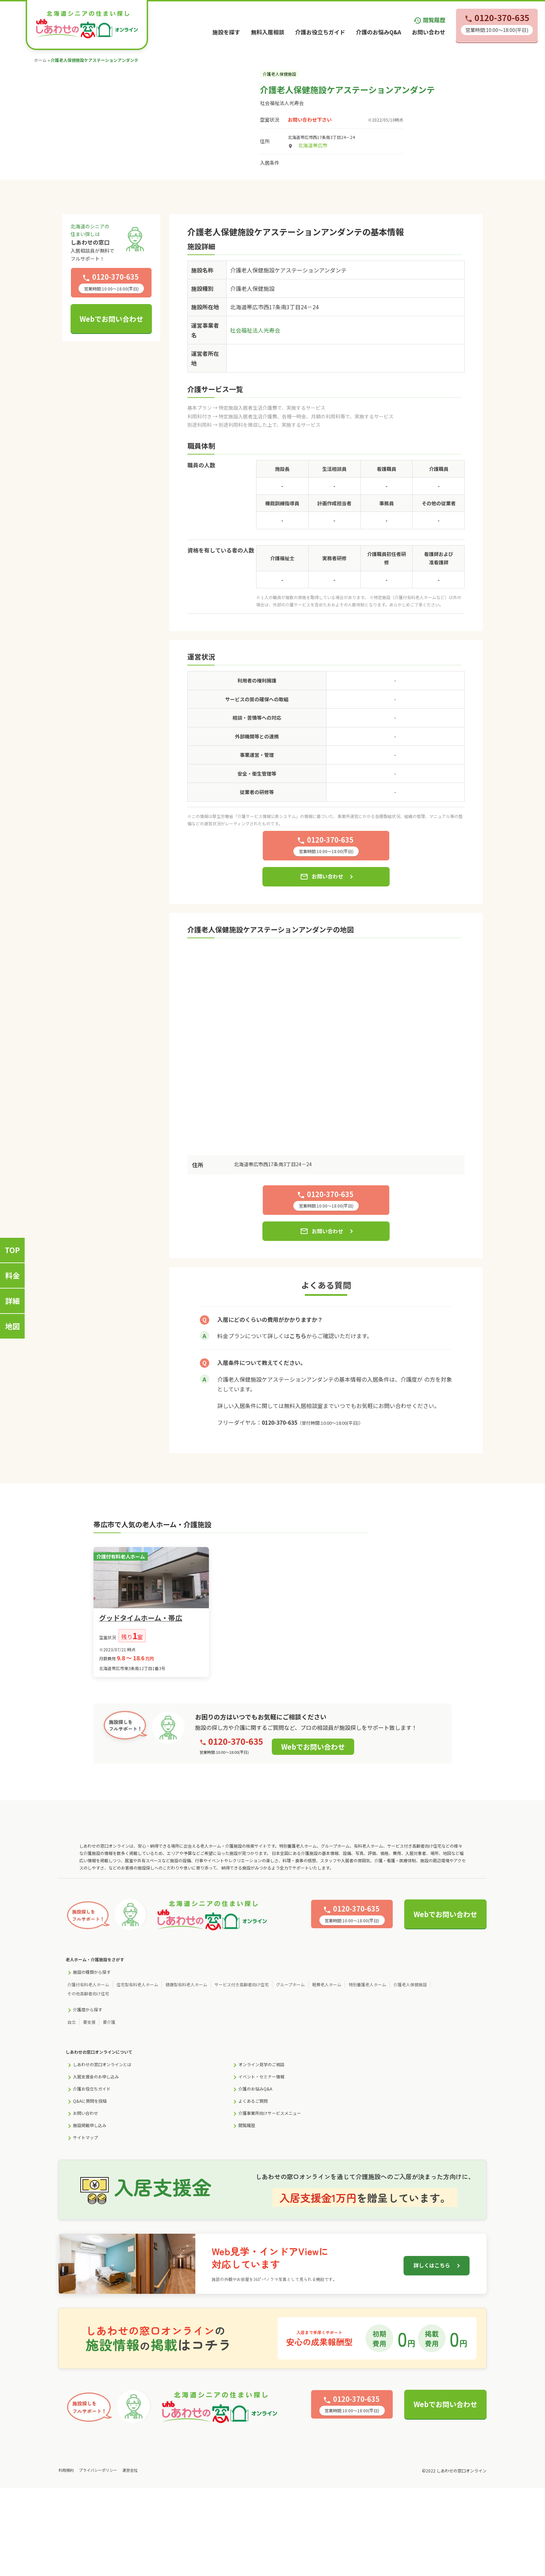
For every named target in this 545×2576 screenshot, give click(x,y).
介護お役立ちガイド (320, 32)
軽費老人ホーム (326, 1984)
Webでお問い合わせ (111, 319)
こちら (298, 1336)
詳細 (12, 1300)
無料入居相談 (267, 32)
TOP (12, 1250)
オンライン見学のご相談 (261, 2064)
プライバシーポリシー (98, 2470)
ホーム (40, 60)
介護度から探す (87, 2009)
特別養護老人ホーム (367, 1984)
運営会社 (130, 2470)
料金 (12, 1275)
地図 (12, 1326)
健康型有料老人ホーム (186, 1984)
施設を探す (226, 32)
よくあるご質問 (253, 2101)
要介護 (109, 2022)
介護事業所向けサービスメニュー (269, 2113)
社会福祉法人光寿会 (282, 102)
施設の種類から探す (92, 1972)
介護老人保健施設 (410, 1984)
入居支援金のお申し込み (96, 2076)
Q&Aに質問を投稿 (90, 2101)
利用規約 (66, 2470)
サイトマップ (85, 2137)
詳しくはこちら (432, 2265)
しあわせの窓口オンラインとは (102, 2064)
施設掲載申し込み (89, 2125)
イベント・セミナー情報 (261, 2076)
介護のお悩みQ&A (378, 32)
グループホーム (290, 1984)
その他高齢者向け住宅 (88, 1993)
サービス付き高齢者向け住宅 (241, 1984)
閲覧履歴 (429, 20)
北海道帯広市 (312, 145)
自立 (71, 2022)
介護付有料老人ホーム (88, 1984)
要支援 (89, 2022)
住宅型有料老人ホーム (137, 1984)
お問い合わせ (428, 32)
